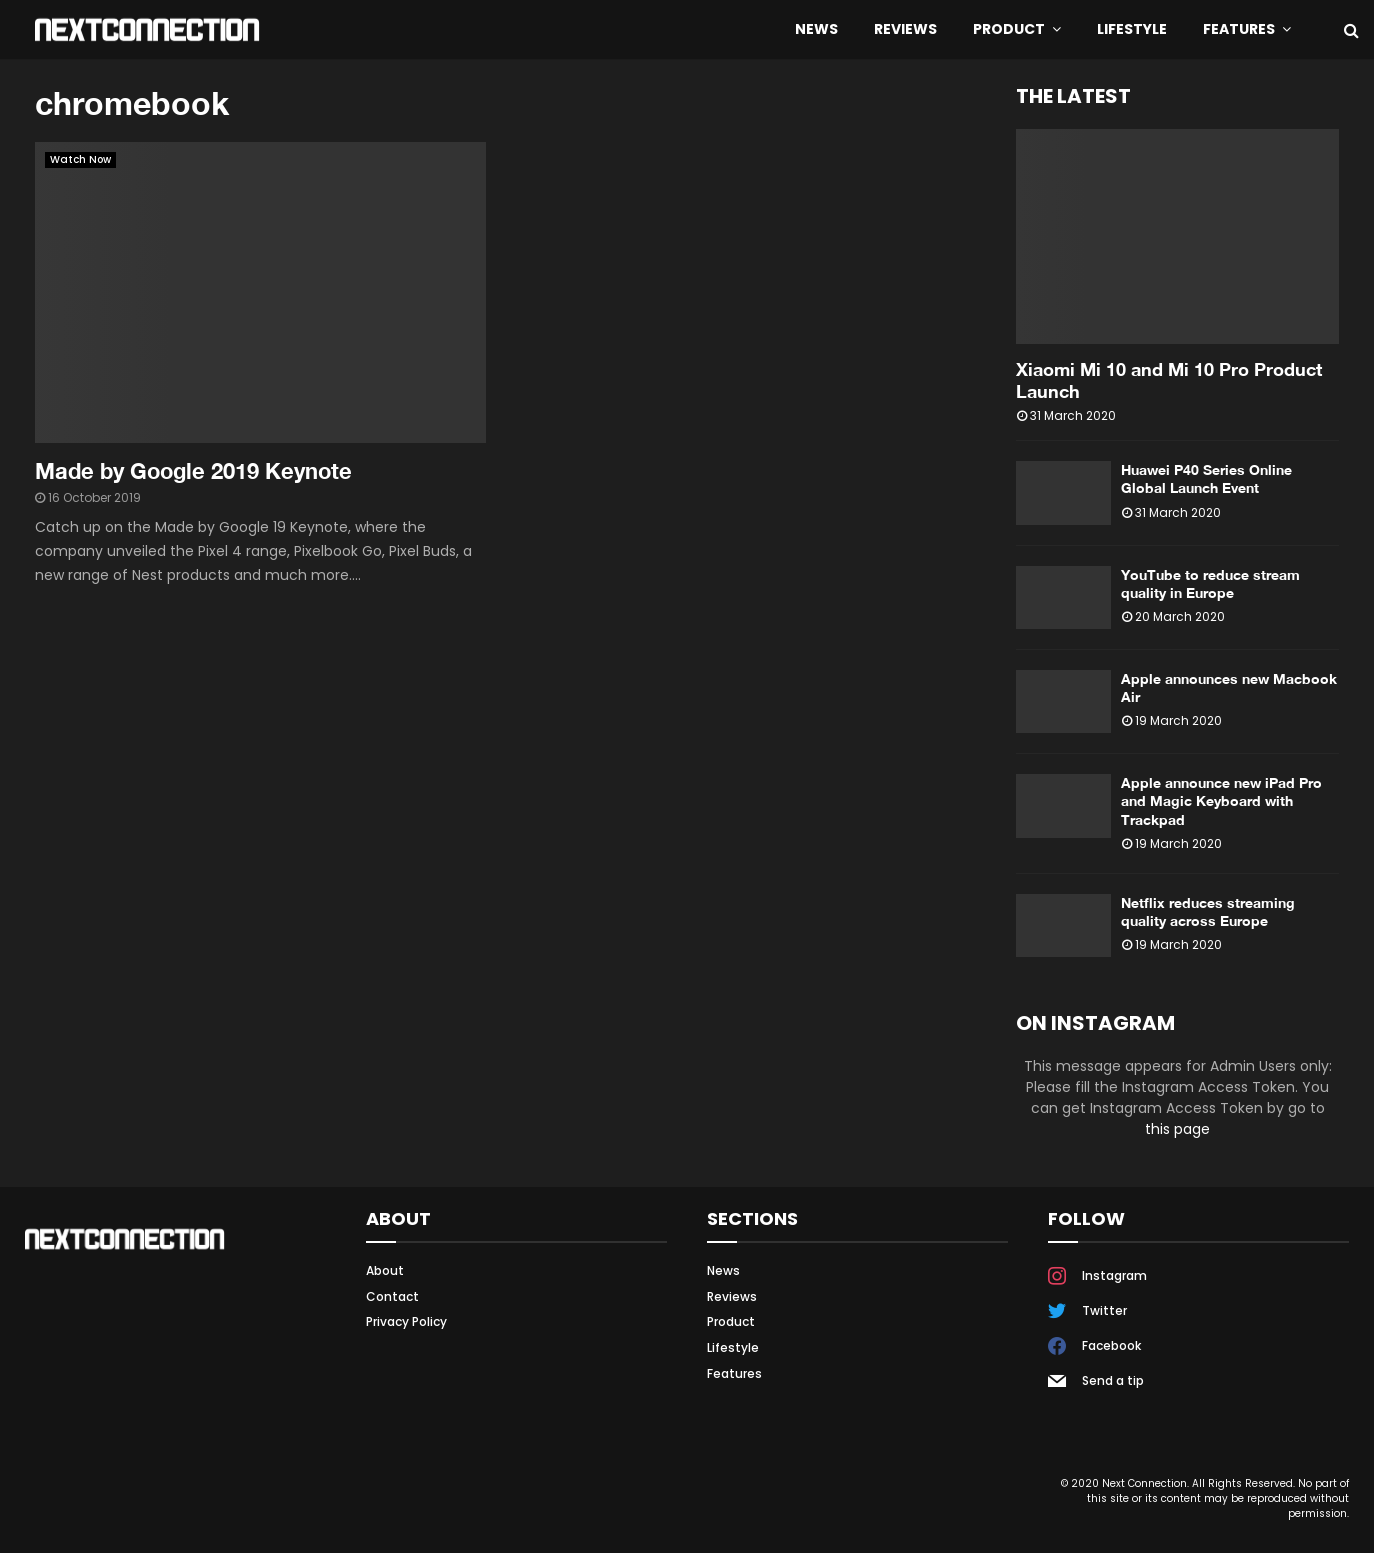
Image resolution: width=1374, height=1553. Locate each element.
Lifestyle (1132, 29)
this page (1177, 1129)
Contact (392, 1296)
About (385, 1271)
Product (1009, 29)
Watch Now (80, 159)
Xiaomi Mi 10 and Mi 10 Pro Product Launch (1169, 380)
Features (1239, 29)
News (816, 29)
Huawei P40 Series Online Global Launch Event (1206, 478)
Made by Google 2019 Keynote (193, 471)
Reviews (905, 29)
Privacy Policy (406, 1321)
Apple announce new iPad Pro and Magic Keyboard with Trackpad (1221, 800)
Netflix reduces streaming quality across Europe (1208, 911)
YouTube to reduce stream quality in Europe (1210, 583)
